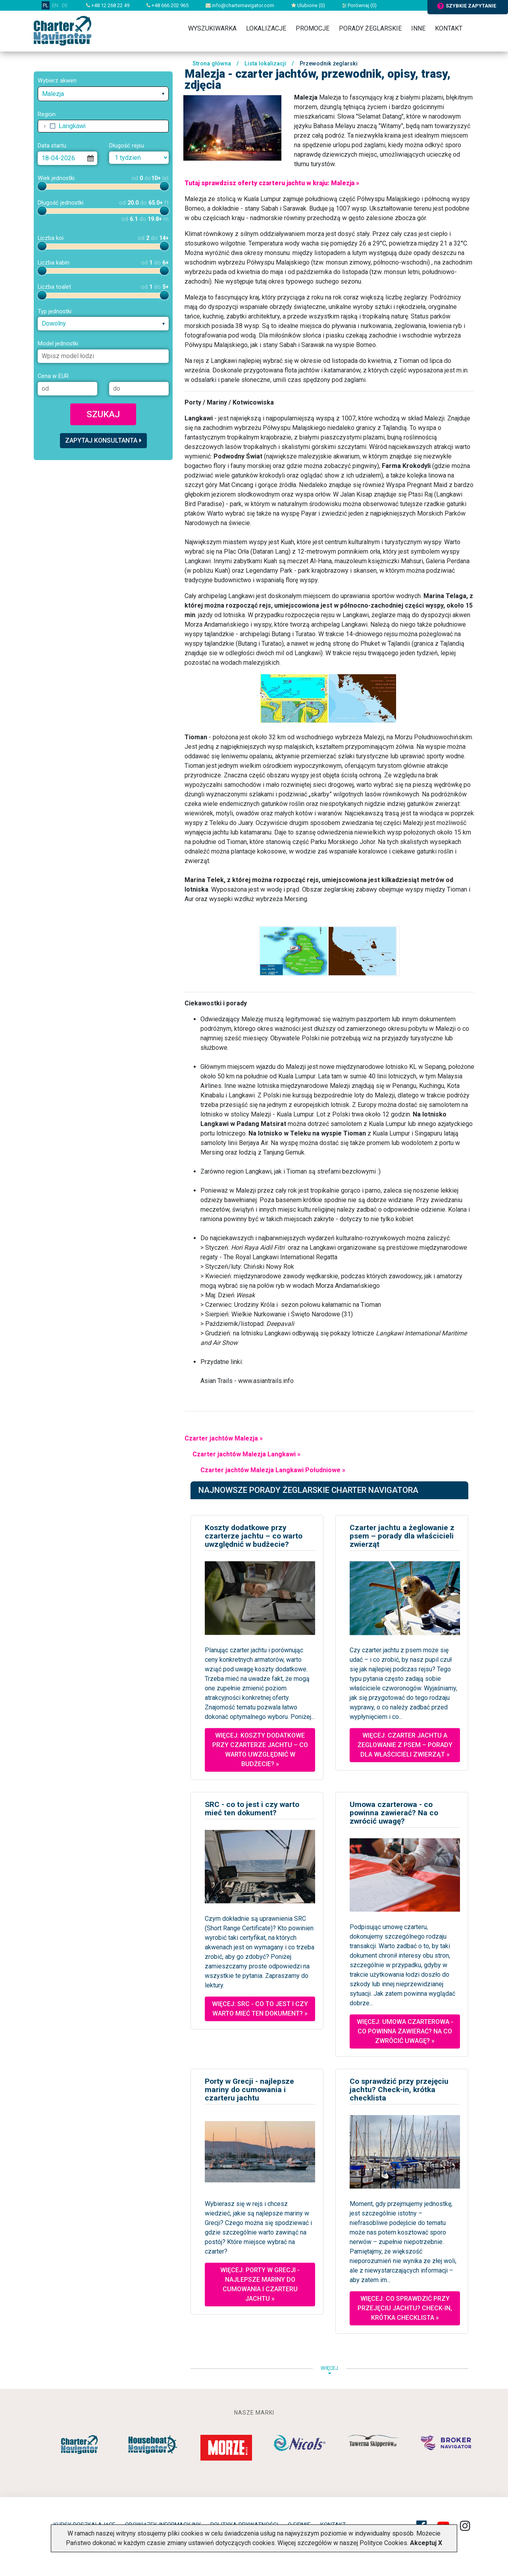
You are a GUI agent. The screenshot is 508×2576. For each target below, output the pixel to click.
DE (65, 5)
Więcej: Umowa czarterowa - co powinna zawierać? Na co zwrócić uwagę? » (405, 2031)
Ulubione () (308, 5)
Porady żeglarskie (370, 28)
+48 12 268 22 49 (107, 5)
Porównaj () (359, 5)
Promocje (312, 28)
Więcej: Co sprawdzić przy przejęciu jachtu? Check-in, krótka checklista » (405, 2308)
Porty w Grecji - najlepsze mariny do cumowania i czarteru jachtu (249, 2089)
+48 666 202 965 (167, 5)
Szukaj (103, 414)
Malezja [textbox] (53, 94)
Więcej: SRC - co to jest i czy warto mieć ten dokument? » (260, 2008)
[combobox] (103, 93)
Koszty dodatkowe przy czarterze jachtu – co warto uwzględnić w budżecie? (253, 1536)
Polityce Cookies (383, 2543)
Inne (418, 28)
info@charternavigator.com (240, 5)
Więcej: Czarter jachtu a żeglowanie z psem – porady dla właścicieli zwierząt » (405, 1745)
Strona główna (211, 63)
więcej (329, 2370)
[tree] (103, 126)
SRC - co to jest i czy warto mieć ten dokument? (252, 1808)
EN (55, 5)
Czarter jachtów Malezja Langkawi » (246, 1454)
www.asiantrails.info (266, 1381)
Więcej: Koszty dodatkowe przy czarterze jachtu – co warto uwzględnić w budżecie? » (260, 1750)
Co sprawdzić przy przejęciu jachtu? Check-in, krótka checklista (399, 2089)
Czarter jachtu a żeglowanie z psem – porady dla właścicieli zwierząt (402, 1536)
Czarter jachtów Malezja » (224, 1438)
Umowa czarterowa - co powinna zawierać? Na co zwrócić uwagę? (394, 1813)
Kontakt (448, 28)
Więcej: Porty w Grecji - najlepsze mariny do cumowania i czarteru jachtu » (260, 2284)
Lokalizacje (266, 28)
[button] (45, 126)
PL (45, 5)
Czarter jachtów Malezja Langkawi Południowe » (272, 1470)
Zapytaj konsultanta (103, 440)
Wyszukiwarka (212, 28)
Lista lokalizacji (265, 63)
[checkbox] (53, 126)
